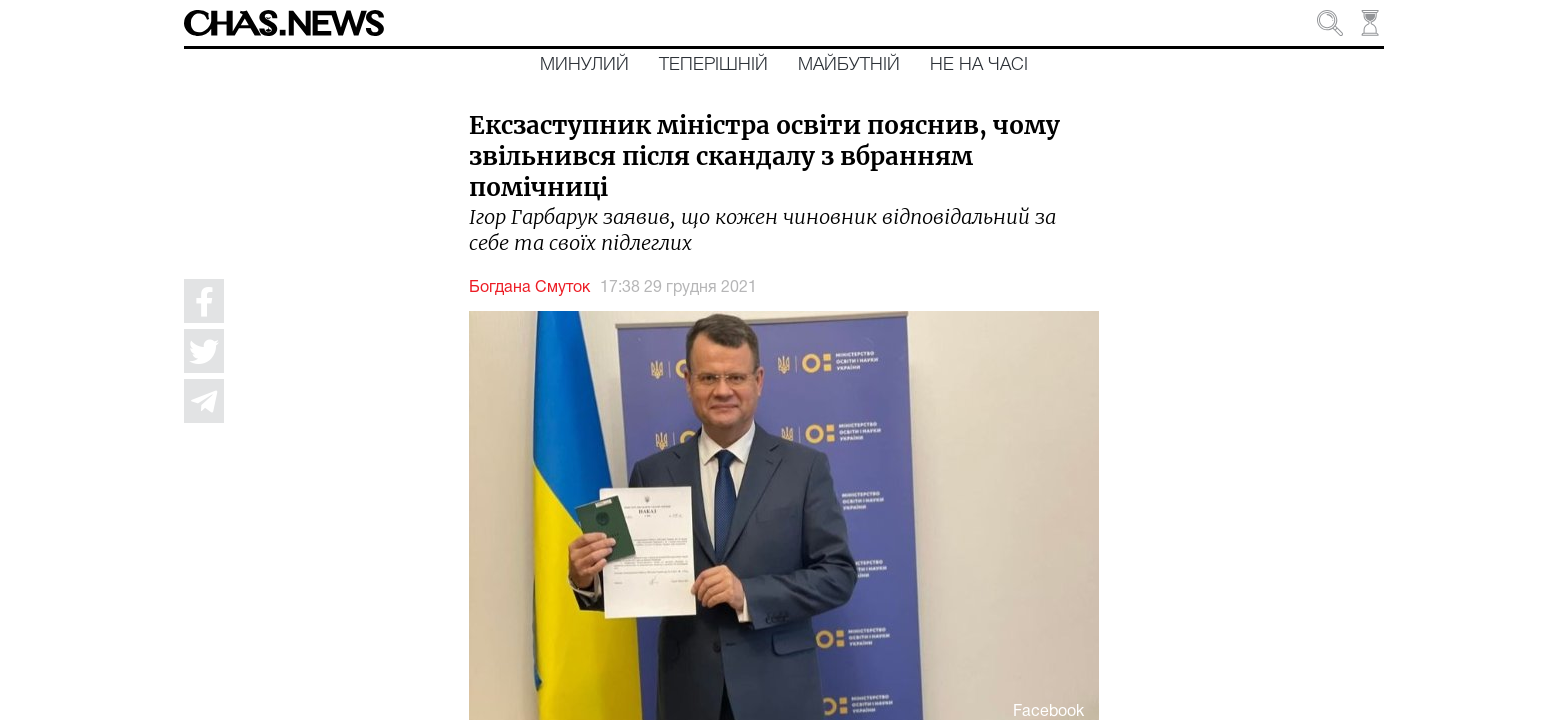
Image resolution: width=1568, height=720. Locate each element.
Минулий (584, 65)
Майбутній (849, 65)
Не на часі (979, 65)
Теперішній (713, 65)
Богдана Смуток (529, 288)
